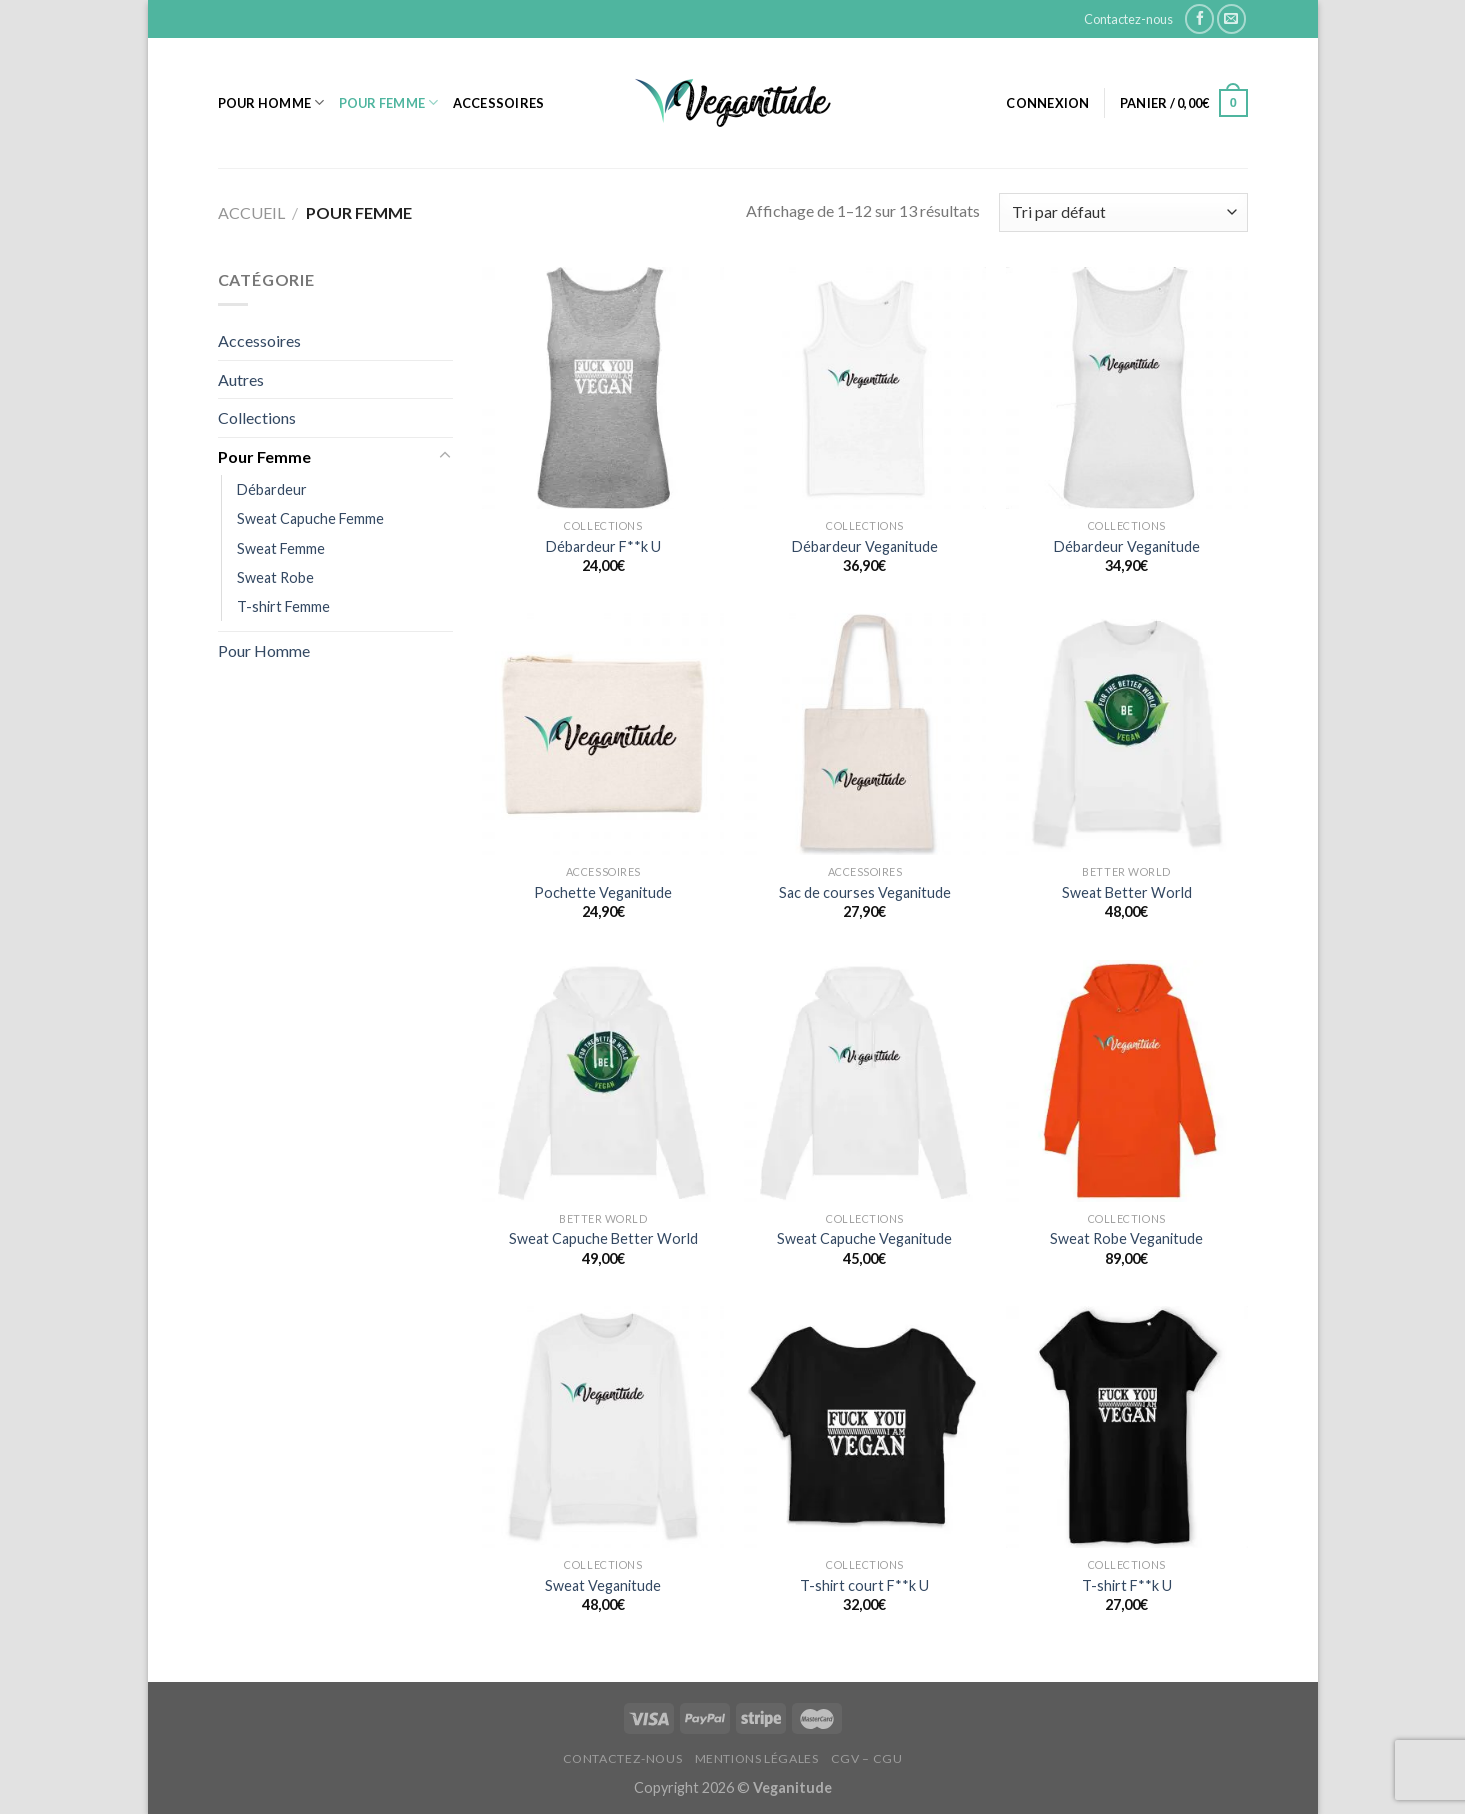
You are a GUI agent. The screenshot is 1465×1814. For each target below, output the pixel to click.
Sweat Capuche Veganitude (864, 1238)
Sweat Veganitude (603, 1585)
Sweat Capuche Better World (603, 1238)
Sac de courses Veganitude (865, 892)
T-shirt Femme (283, 606)
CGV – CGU (867, 1758)
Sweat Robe (275, 577)
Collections (257, 417)
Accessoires (499, 103)
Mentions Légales (757, 1758)
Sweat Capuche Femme (310, 518)
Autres (241, 379)
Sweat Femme (281, 548)
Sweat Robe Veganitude (1126, 1238)
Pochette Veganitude (603, 892)
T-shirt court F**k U (864, 1585)
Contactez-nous (1128, 19)
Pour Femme (389, 102)
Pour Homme (271, 102)
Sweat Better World (1127, 892)
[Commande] (1123, 212)
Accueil (251, 212)
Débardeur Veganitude (865, 546)
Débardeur (272, 489)
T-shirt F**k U (1127, 1585)
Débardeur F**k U (603, 546)
